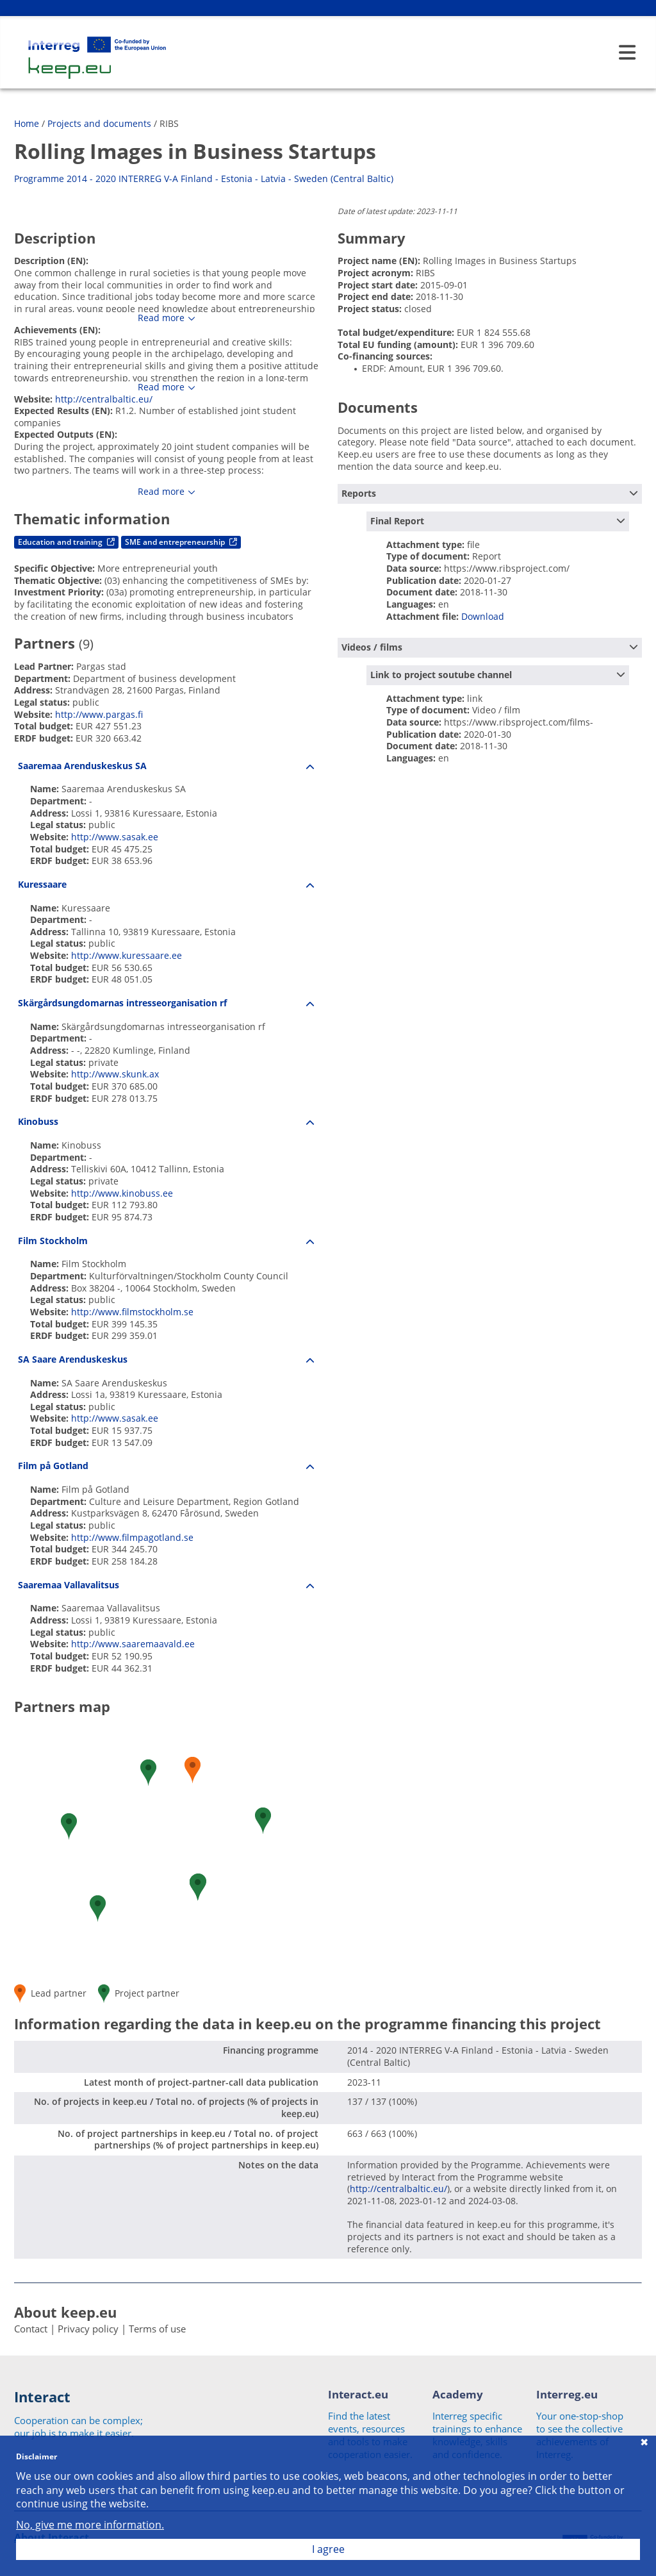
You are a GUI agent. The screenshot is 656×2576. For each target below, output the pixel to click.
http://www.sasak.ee (114, 837)
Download (482, 616)
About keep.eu (65, 2312)
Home (26, 123)
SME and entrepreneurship (181, 541)
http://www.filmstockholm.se (132, 1312)
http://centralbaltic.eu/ (103, 399)
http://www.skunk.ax (115, 1074)
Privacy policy (88, 2328)
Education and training (66, 541)
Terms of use (157, 2328)
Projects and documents (99, 123)
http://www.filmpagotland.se (132, 1537)
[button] (148, 1772)
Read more (161, 318)
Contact (30, 2328)
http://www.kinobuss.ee (122, 1193)
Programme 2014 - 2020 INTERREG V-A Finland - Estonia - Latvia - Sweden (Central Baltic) (203, 178)
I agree (328, 2549)
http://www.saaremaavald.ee (133, 1644)
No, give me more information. (90, 2525)
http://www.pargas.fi (99, 714)
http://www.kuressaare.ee (126, 955)
